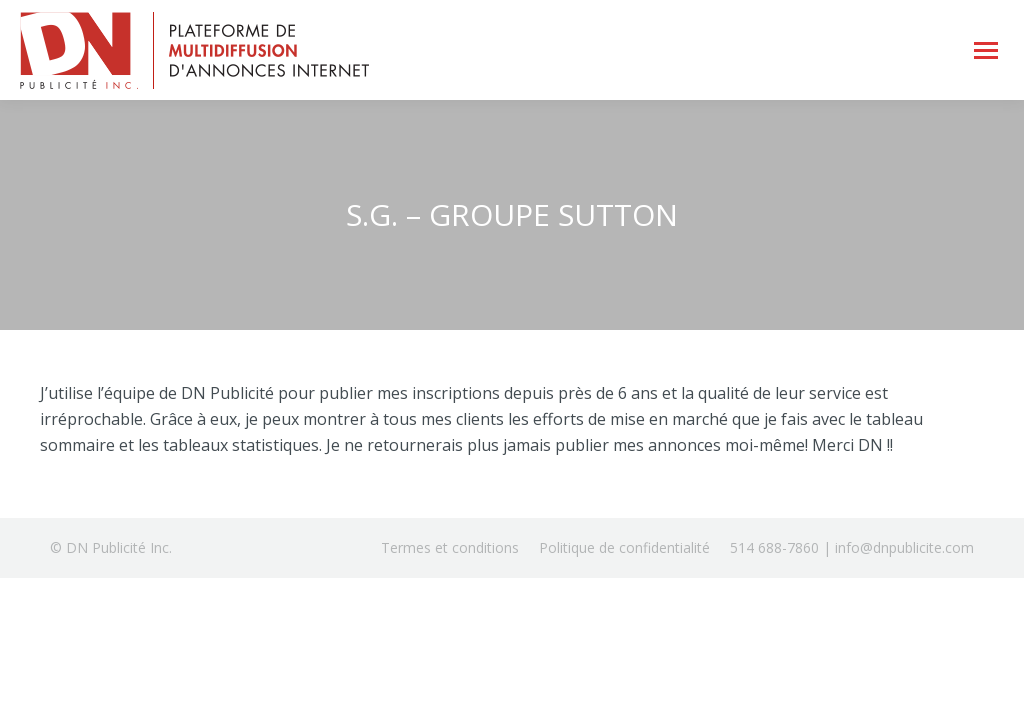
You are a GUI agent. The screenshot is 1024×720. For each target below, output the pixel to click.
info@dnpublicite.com (904, 547)
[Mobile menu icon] (986, 50)
